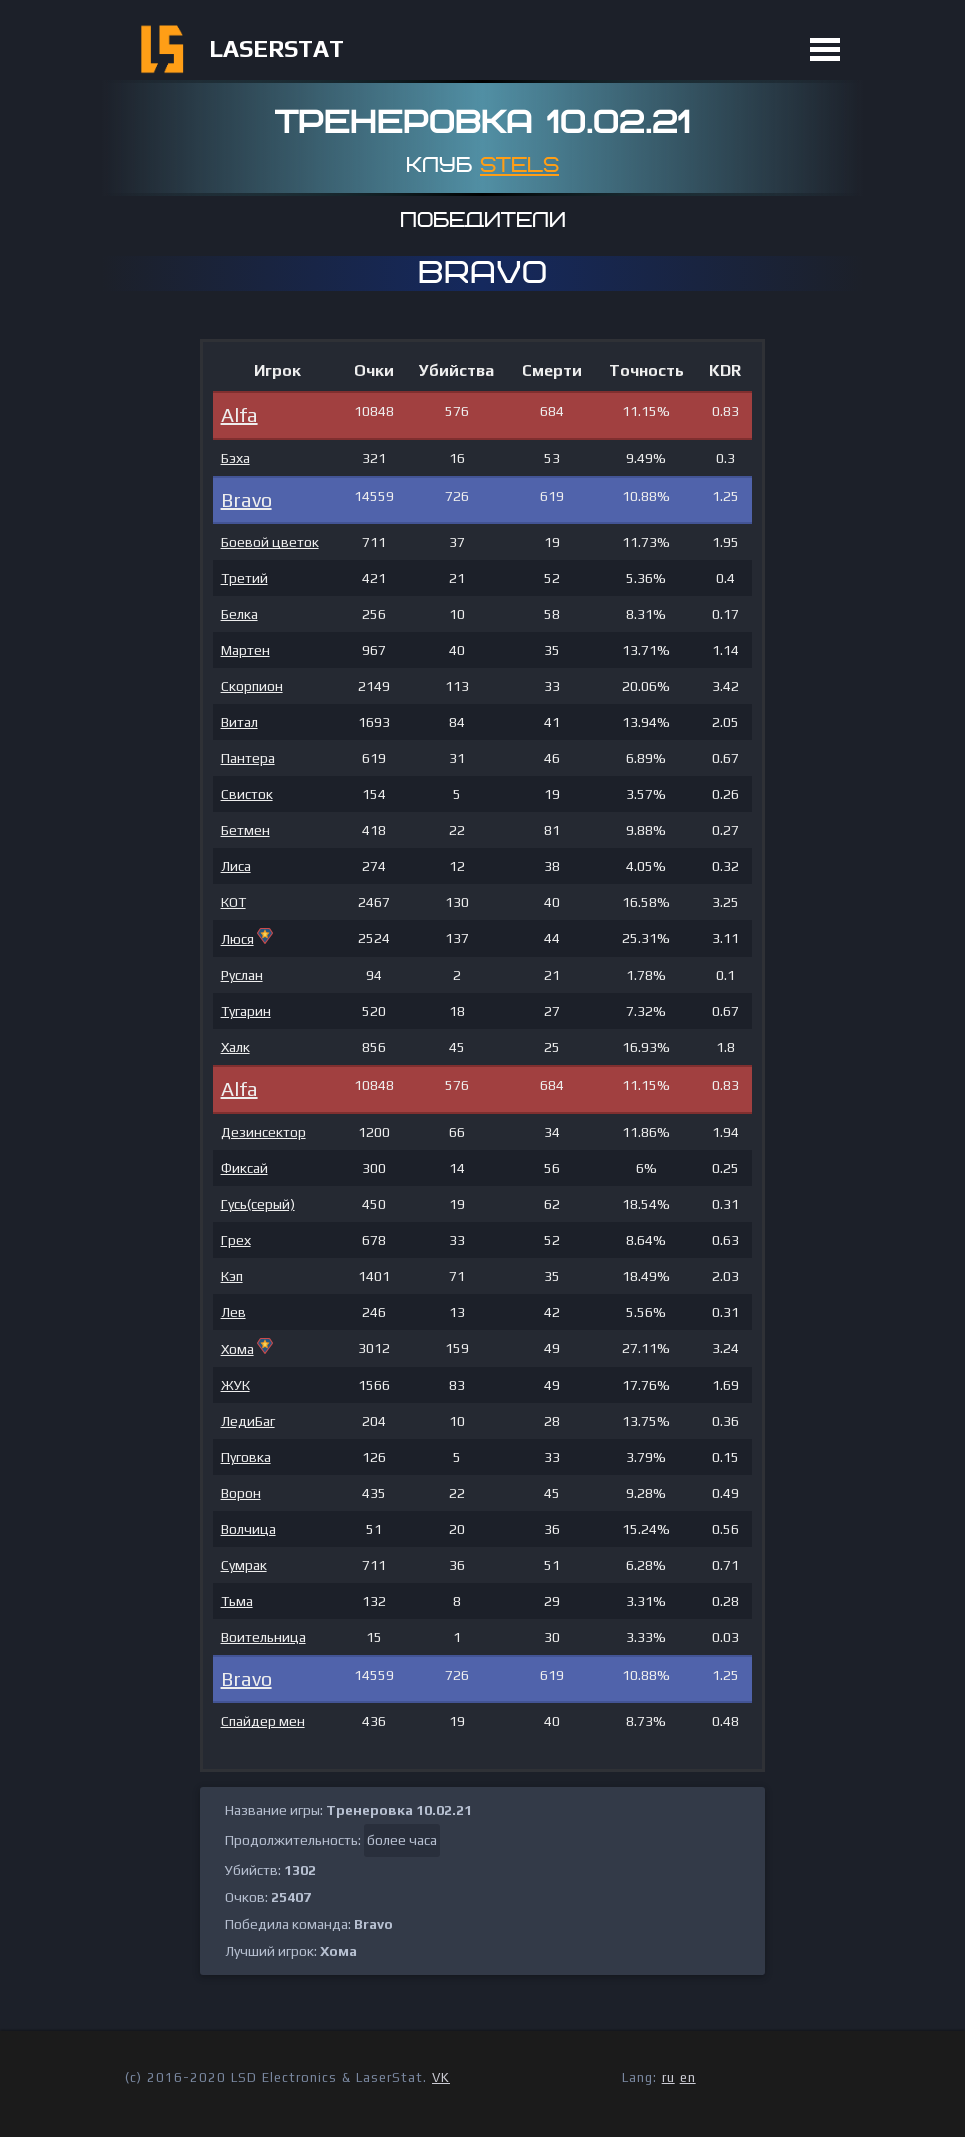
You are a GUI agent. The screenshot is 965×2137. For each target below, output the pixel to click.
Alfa (239, 414)
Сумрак (244, 1565)
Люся (237, 939)
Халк (235, 1047)
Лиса (236, 866)
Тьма (237, 1601)
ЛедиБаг (248, 1421)
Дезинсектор (263, 1132)
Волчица (248, 1529)
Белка (239, 614)
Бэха (235, 458)
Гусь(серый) (258, 1204)
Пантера (248, 758)
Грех (236, 1240)
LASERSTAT (276, 48)
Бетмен (245, 830)
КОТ (233, 902)
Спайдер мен (263, 1721)
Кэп (232, 1276)
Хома (237, 1349)
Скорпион (252, 686)
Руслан (242, 975)
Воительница (263, 1637)
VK (441, 2077)
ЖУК (235, 1385)
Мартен (245, 650)
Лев (233, 1312)
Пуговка (246, 1457)
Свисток (247, 794)
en (688, 2077)
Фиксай (244, 1168)
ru (668, 2077)
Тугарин (246, 1011)
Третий (244, 578)
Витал (239, 722)
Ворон (241, 1493)
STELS (519, 165)
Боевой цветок (270, 542)
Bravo (246, 499)
